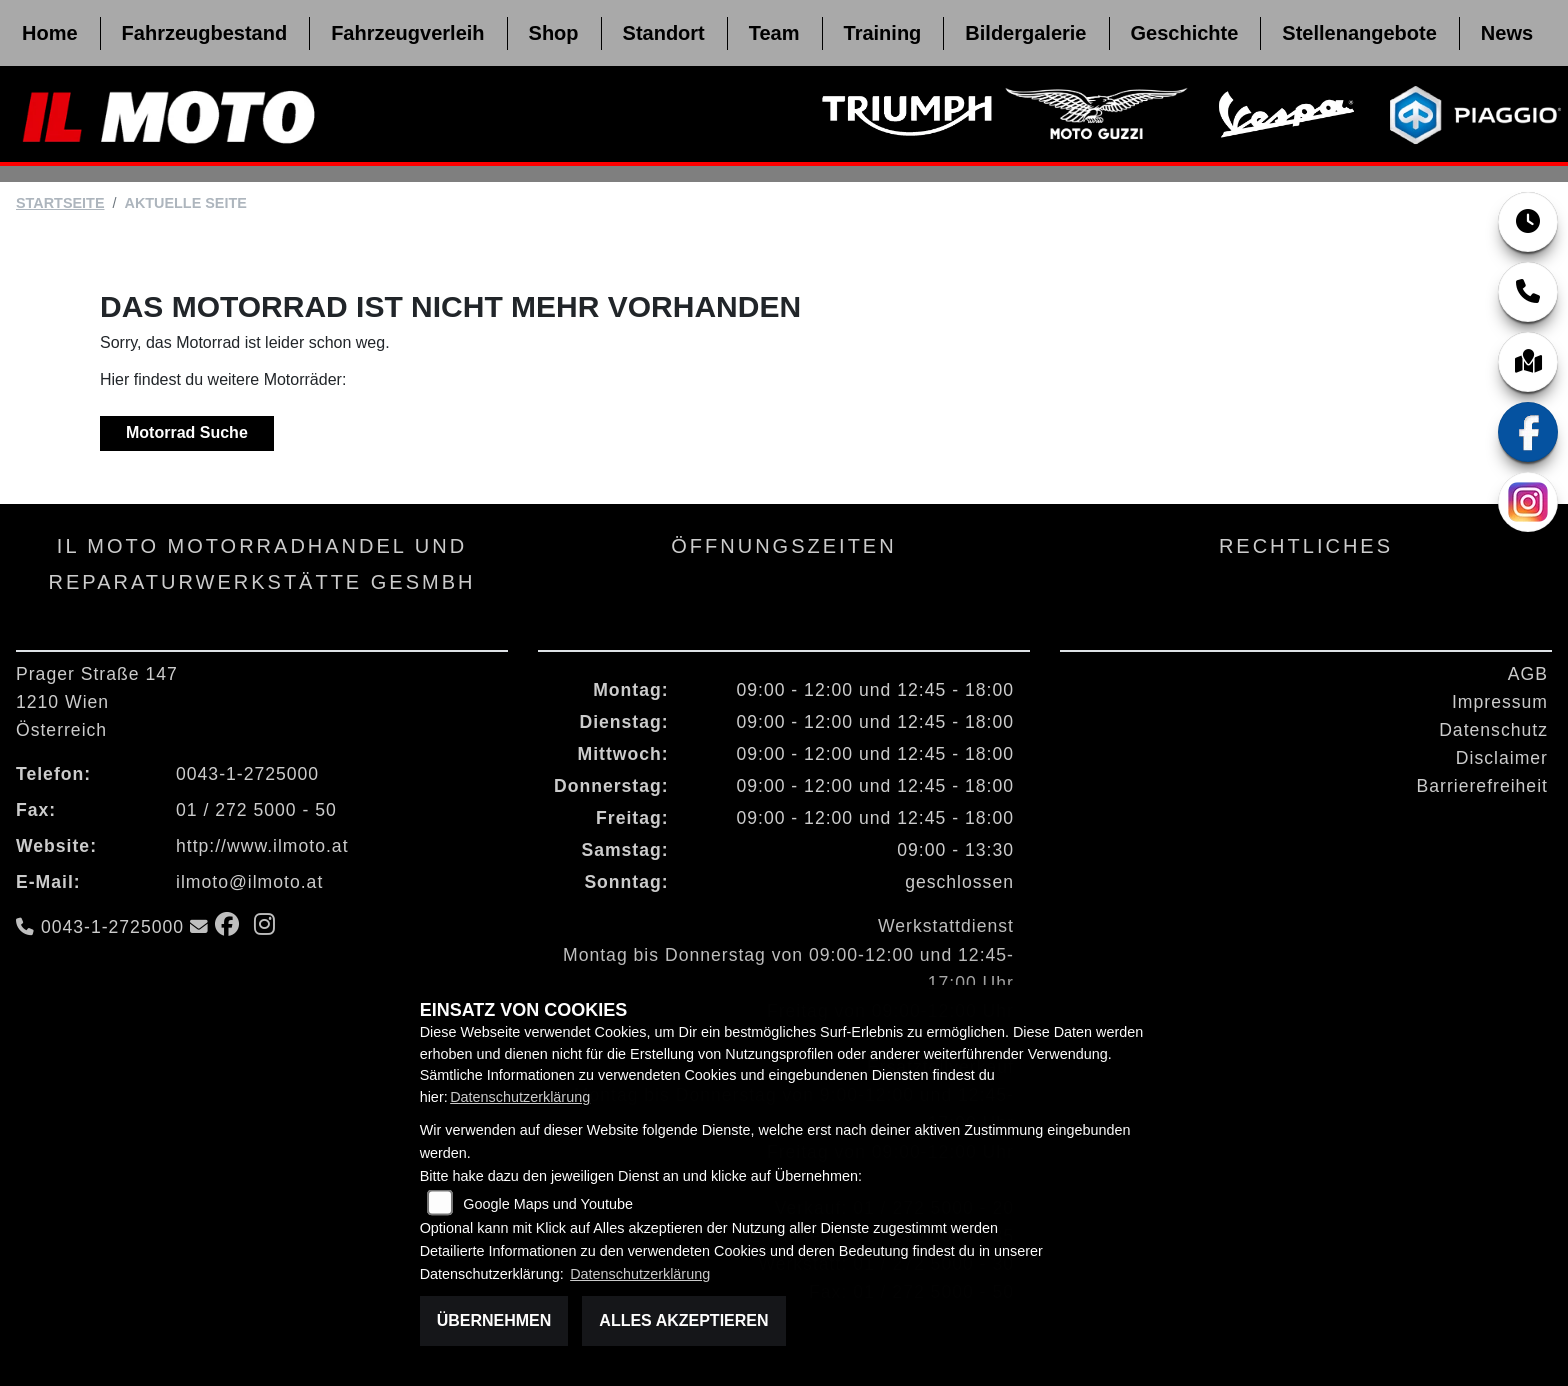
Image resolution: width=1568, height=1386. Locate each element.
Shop (554, 33)
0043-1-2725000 (247, 774)
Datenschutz (1493, 730)
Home (50, 33)
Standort (664, 33)
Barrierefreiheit (1482, 786)
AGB (1528, 674)
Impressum (1500, 702)
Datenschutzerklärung (520, 1097)
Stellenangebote (1359, 33)
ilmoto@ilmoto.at (249, 882)
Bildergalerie (1025, 33)
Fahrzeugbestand (205, 33)
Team (774, 33)
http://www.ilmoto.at (262, 846)
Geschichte (1185, 33)
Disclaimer (1502, 758)
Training (883, 33)
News (1507, 33)
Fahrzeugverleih (407, 33)
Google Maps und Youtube (548, 1204)
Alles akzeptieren (683, 1320)
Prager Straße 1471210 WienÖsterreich (97, 702)
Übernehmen (494, 1320)
